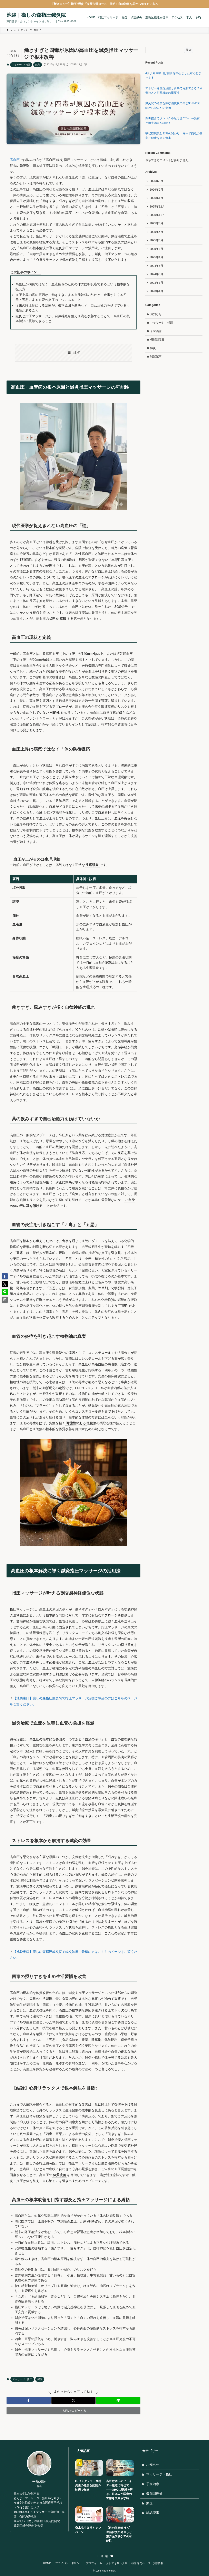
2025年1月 (156, 257)
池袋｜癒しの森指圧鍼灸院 (36, 15)
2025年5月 (156, 232)
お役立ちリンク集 (116, 2563)
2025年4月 (156, 240)
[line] (112, 2556)
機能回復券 (157, 340)
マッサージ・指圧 (21, 64)
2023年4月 (156, 291)
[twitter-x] (102, 2556)
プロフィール (94, 2563)
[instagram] (107, 2556)
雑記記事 (156, 357)
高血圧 (15, 160)
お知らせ (156, 314)
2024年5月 (156, 266)
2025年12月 (157, 206)
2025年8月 (156, 223)
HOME (47, 2563)
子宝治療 (156, 331)
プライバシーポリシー (68, 2563)
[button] (29, 2400)
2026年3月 (156, 181)
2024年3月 (156, 274)
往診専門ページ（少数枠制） (148, 2563)
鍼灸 (37, 64)
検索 (188, 49)
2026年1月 (156, 198)
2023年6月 (156, 283)
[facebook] (97, 2556)
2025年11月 (157, 215)
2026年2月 (156, 189)
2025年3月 (156, 249)
